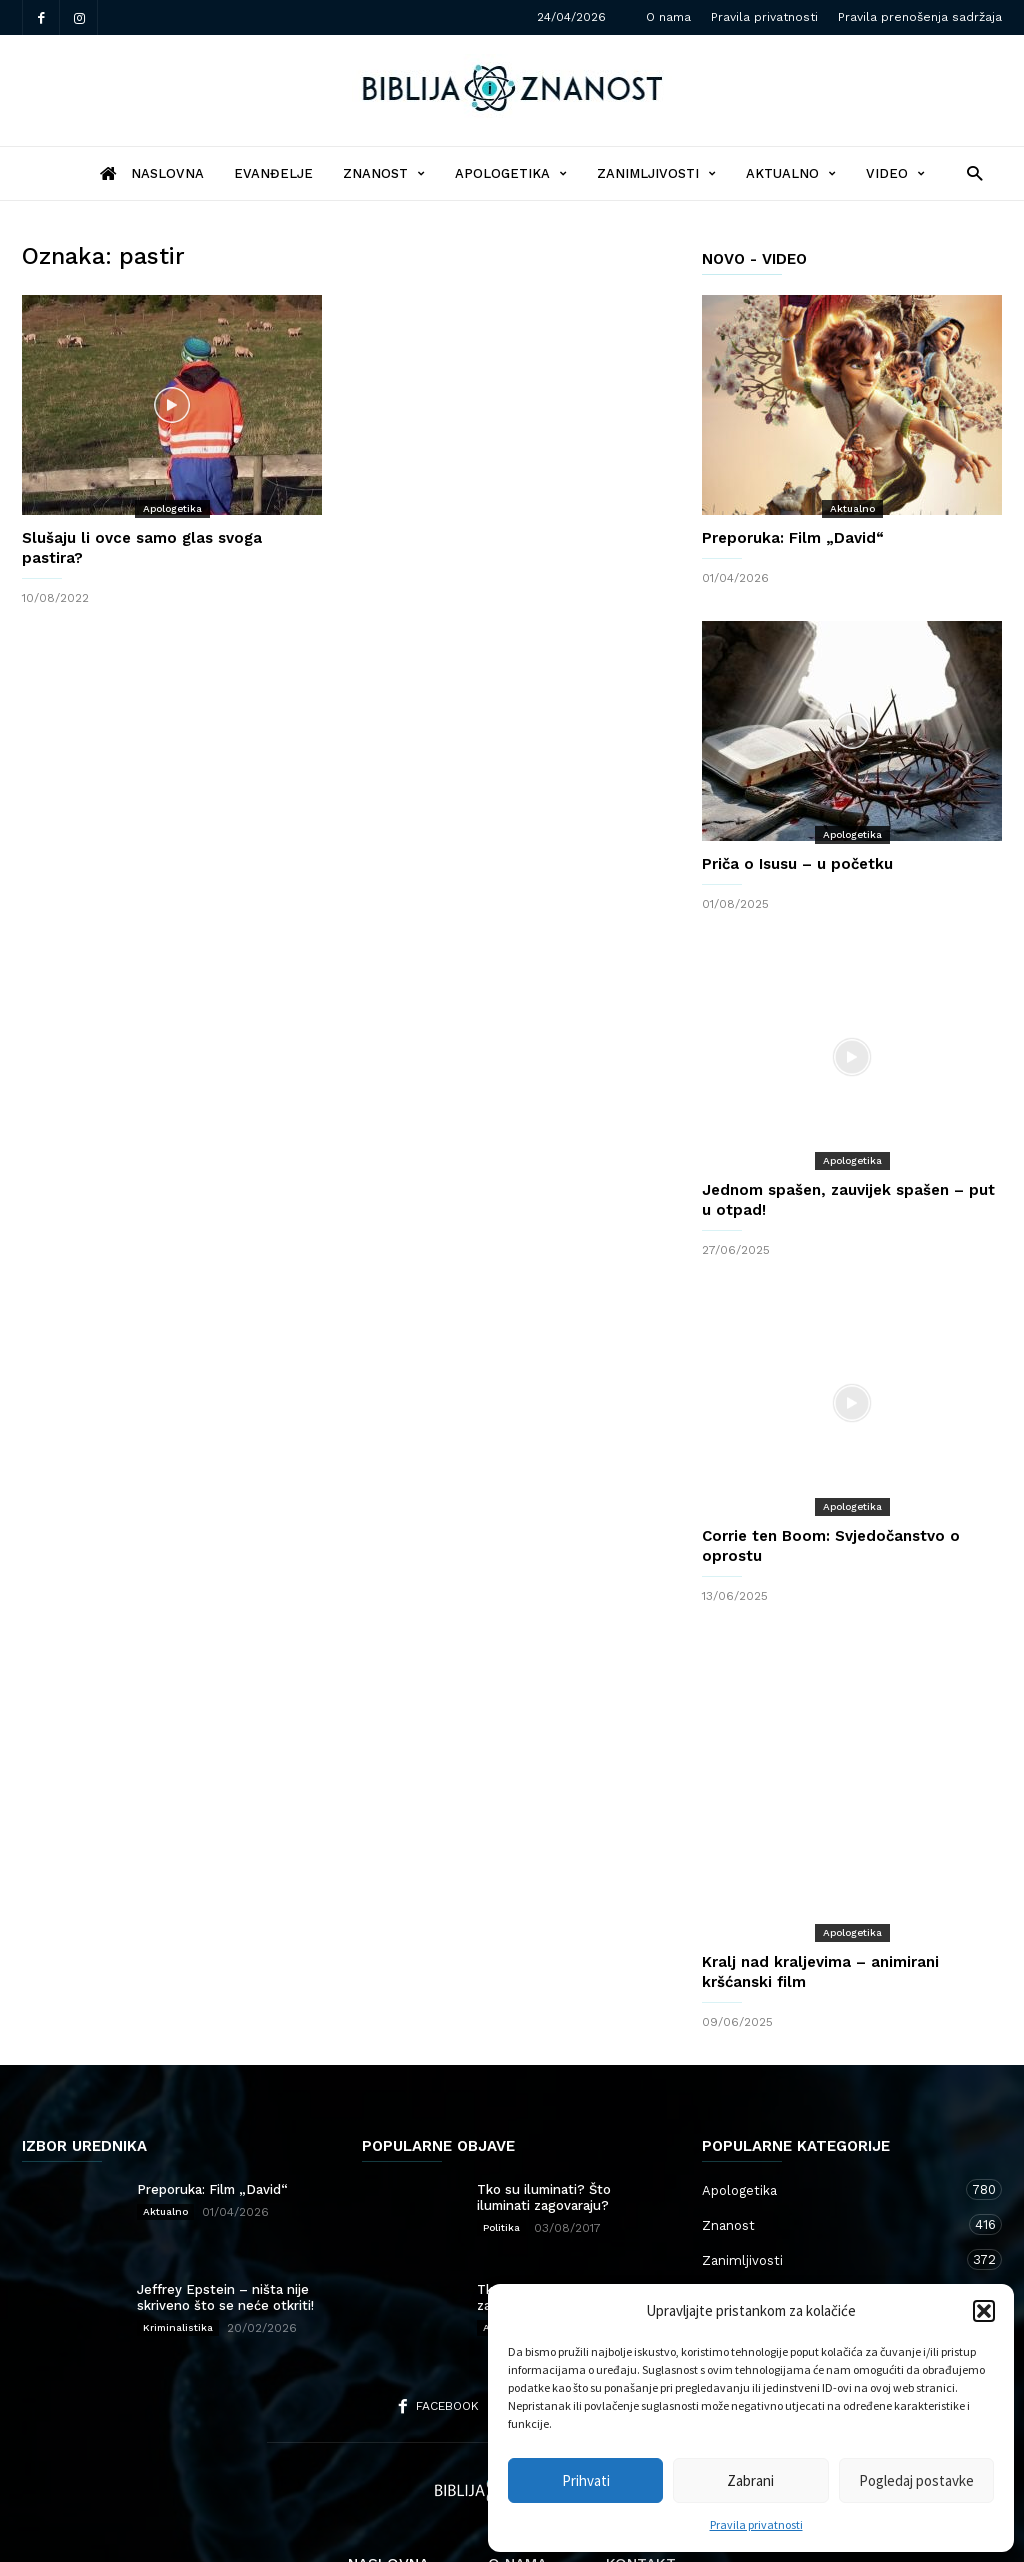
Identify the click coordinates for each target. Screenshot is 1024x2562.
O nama (668, 17)
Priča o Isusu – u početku (797, 864)
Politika (501, 2147)
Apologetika (511, 173)
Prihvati (586, 2480)
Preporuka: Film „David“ (793, 538)
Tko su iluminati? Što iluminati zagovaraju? (544, 2117)
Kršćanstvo (832, 2249)
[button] (984, 2311)
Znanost (384, 173)
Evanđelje (273, 173)
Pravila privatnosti (756, 2524)
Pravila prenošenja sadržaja (920, 17)
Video (895, 173)
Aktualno (791, 173)
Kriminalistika (178, 2247)
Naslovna (388, 2484)
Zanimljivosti (656, 173)
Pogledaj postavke (916, 2480)
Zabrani (750, 2480)
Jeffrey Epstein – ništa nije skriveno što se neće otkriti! (225, 2217)
